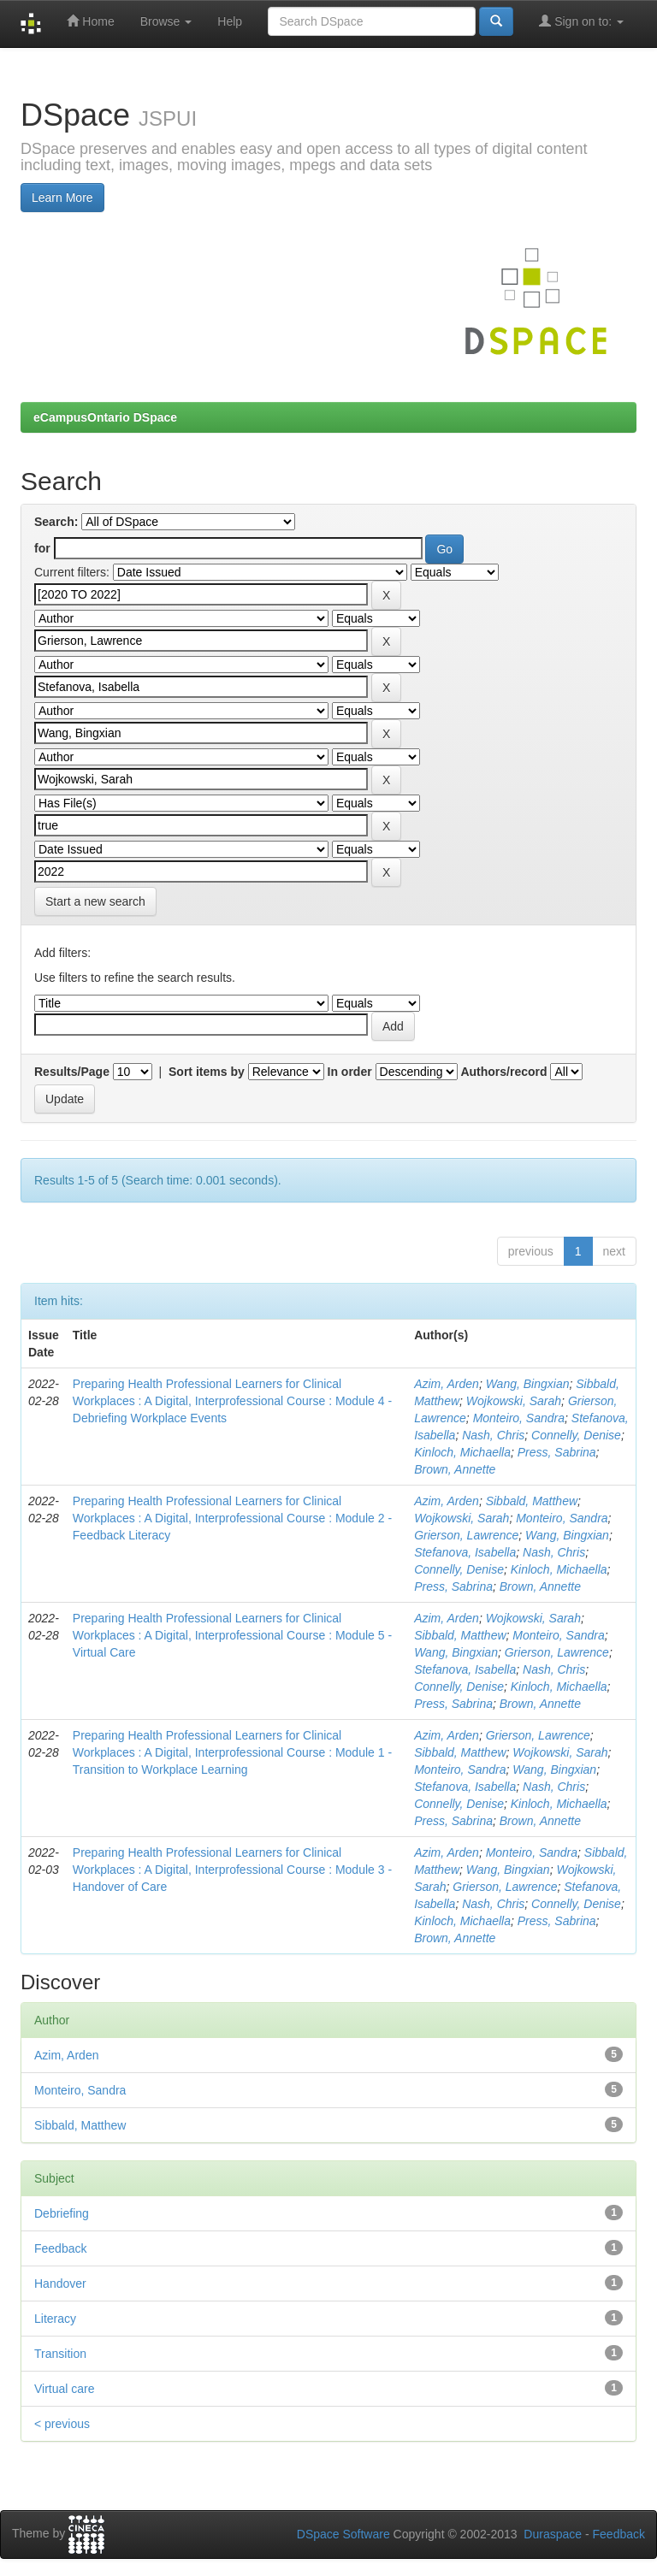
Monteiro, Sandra (519, 1418)
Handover (60, 2283)
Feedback (60, 2248)
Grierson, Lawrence (466, 1535)
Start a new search (95, 901)
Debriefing (61, 2213)
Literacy (55, 2318)
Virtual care (64, 2389)
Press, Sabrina (557, 1452)
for (42, 548)
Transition (60, 2353)
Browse (166, 21)
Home (90, 21)
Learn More (62, 197)
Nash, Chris (493, 1435)
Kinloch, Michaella (462, 1452)
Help (229, 21)
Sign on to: (581, 21)
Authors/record (503, 1071)
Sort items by (207, 1071)
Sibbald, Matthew (531, 1501)
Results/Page (72, 1071)
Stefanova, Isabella (465, 1552)
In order (350, 1071)
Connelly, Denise (576, 1435)
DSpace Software (343, 2534)
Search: (56, 522)
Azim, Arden (446, 1384)
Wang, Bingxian (528, 1384)
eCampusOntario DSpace (105, 417)
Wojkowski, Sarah (513, 1401)
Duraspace (553, 2534)
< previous (62, 2424)
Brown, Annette (454, 1469)
